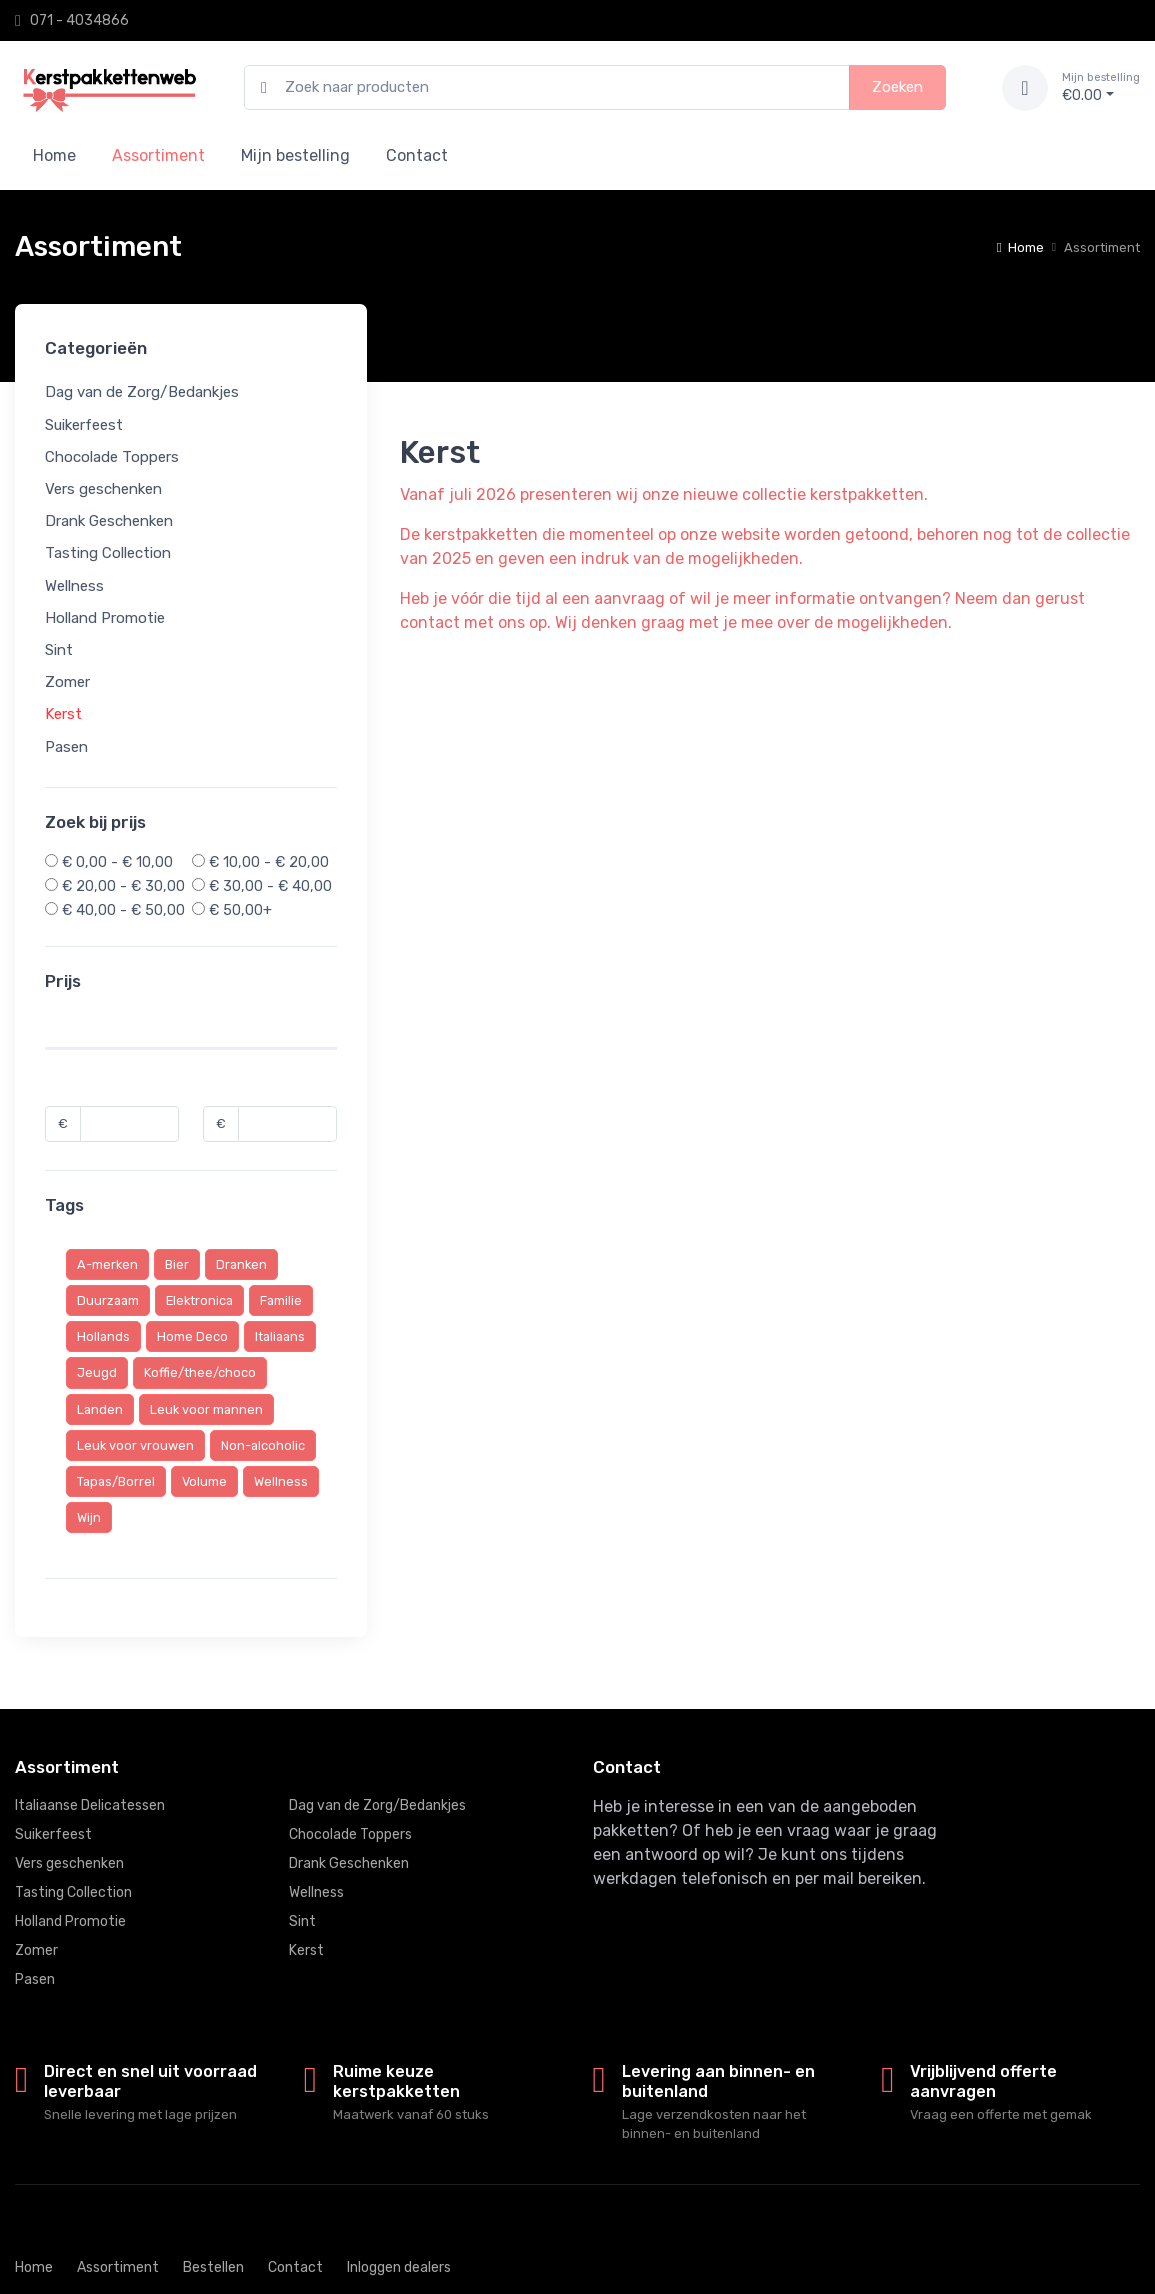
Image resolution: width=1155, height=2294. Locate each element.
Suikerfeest (84, 424)
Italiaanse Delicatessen (90, 1805)
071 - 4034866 (79, 20)
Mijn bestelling (295, 155)
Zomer (67, 682)
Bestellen (213, 2267)
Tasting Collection (108, 553)
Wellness (74, 585)
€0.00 (1101, 87)
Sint (59, 650)
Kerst (63, 714)
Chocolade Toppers (112, 456)
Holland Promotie (105, 617)
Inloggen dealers (399, 2267)
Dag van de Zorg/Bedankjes (142, 392)
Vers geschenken (103, 489)
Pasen (66, 746)
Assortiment (118, 2267)
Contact (417, 155)
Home (54, 155)
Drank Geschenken (109, 521)
